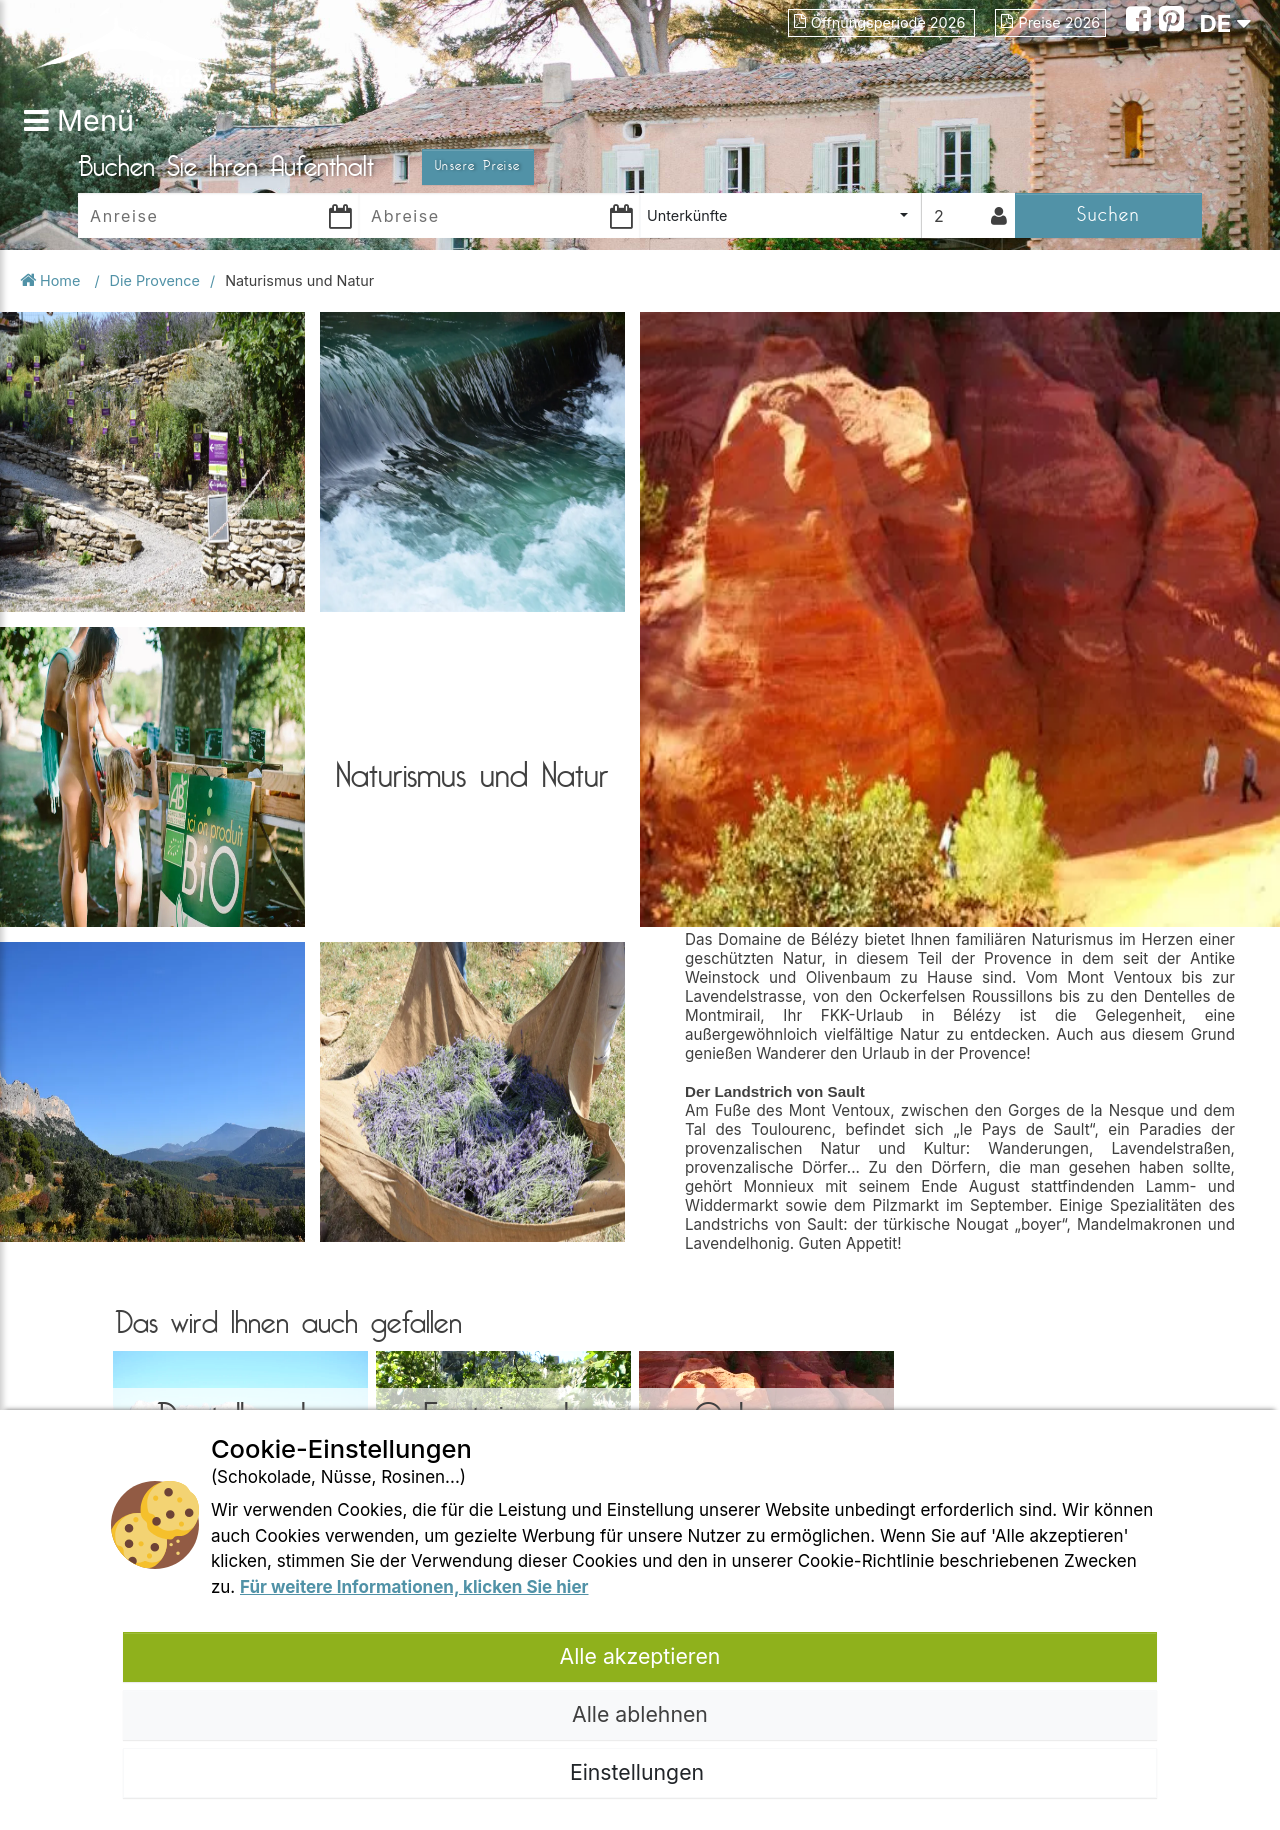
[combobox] (780, 215)
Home (52, 280)
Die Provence (155, 280)
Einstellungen (640, 1772)
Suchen (1108, 214)
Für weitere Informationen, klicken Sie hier (414, 1587)
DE (1225, 23)
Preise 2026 (1050, 22)
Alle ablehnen (640, 1714)
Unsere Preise (478, 166)
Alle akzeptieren (640, 1656)
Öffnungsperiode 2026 (882, 22)
